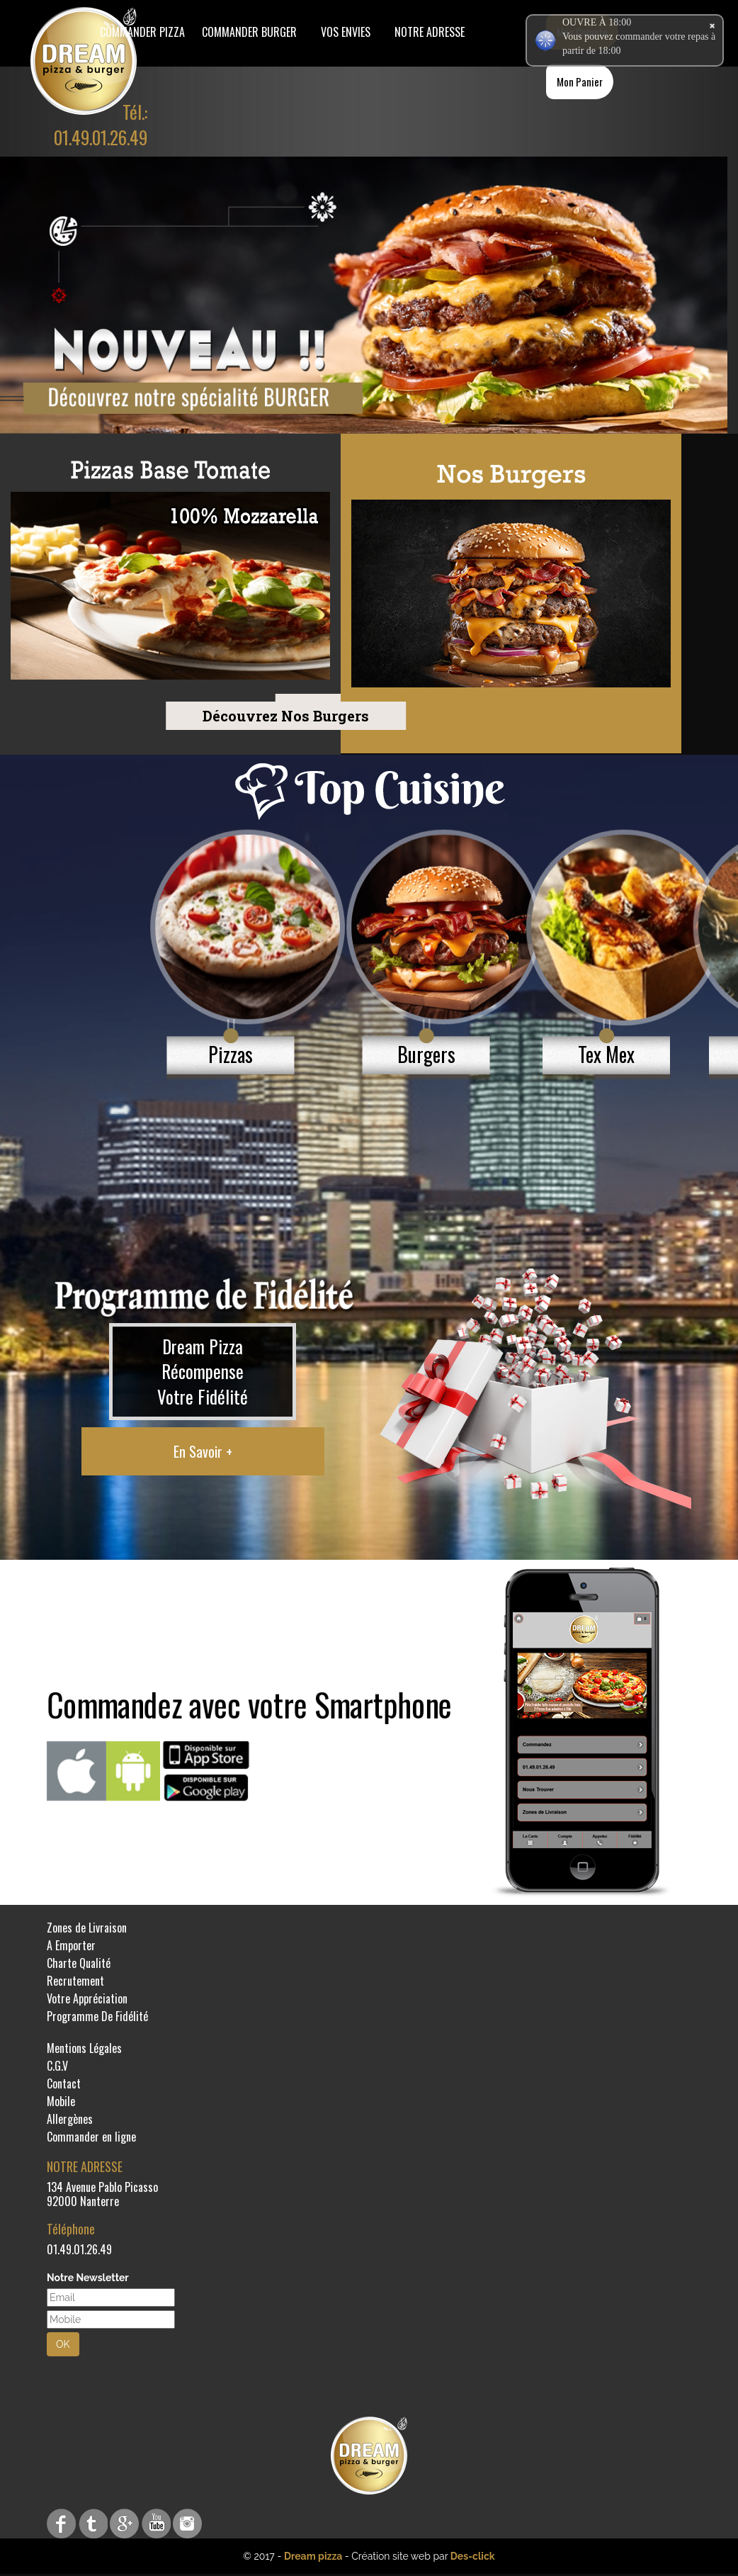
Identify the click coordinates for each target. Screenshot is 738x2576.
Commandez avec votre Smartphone (249, 1704)
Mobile (61, 2101)
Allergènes (70, 2118)
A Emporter (71, 1945)
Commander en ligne (91, 2136)
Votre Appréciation (87, 1998)
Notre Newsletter (88, 2277)
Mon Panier (580, 81)
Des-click (472, 2556)
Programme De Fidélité (97, 2016)
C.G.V (57, 2065)
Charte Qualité (78, 1963)
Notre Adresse (429, 31)
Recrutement (75, 1980)
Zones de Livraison (87, 1927)
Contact (64, 2083)
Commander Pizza (142, 31)
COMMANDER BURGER (249, 31)
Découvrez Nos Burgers (191, 716)
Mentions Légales (84, 2048)
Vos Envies (345, 31)
